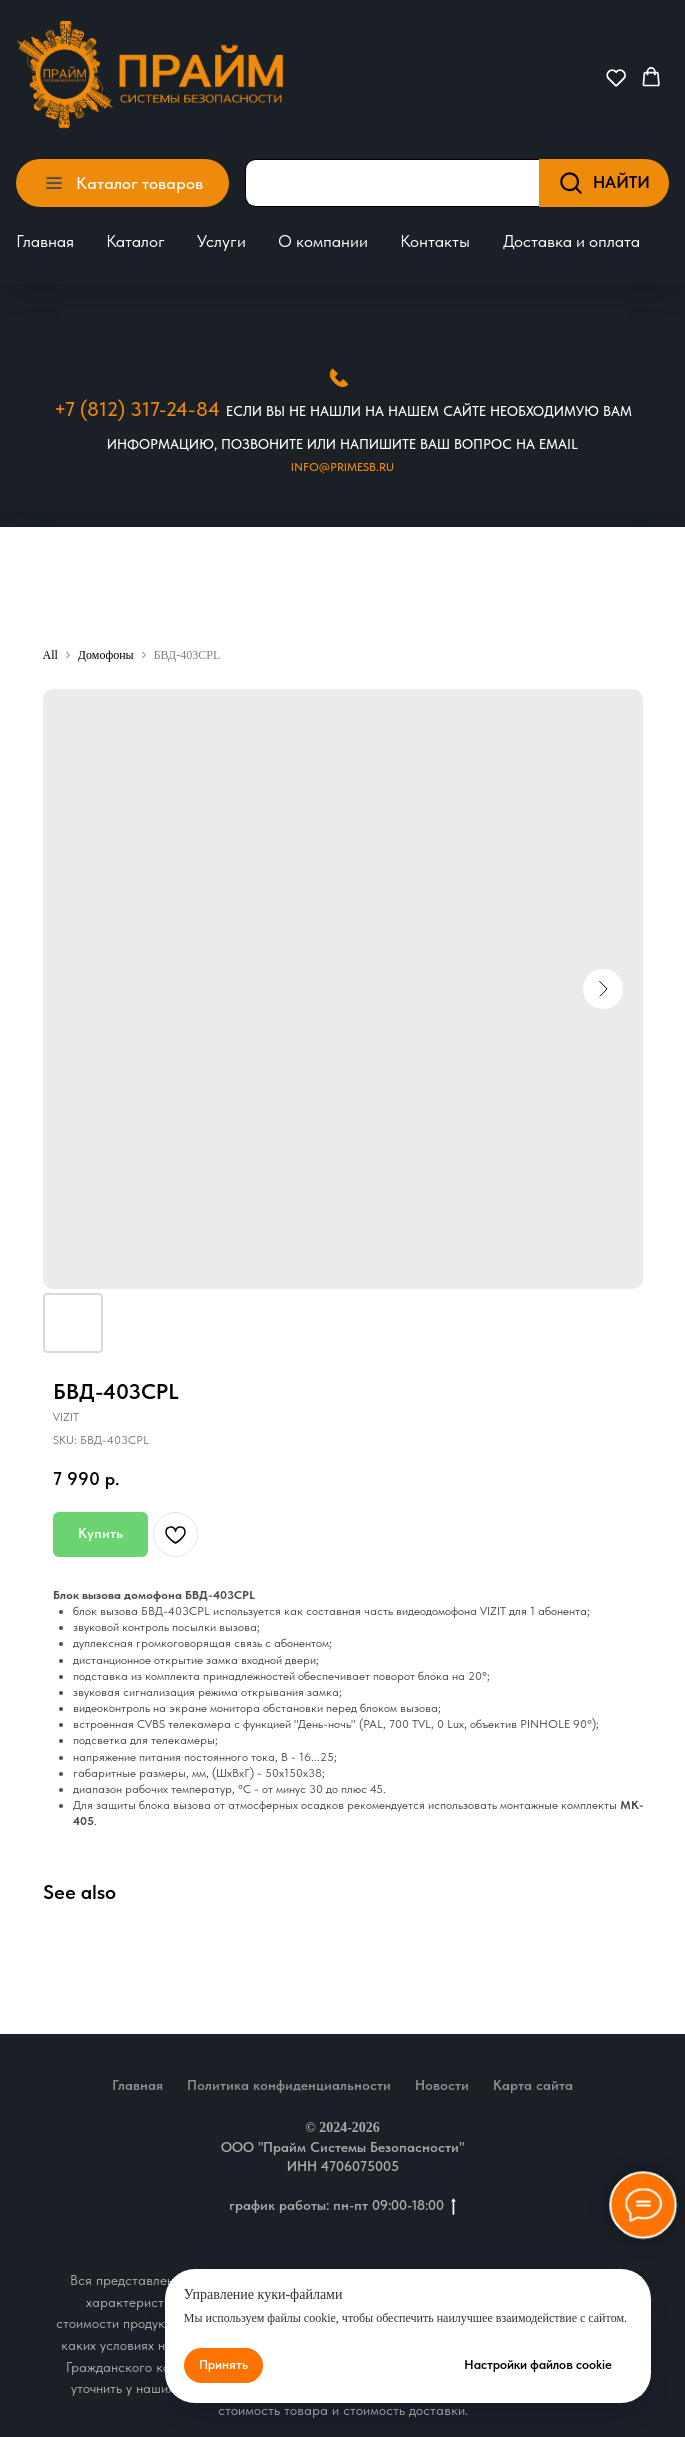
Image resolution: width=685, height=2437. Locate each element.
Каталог (135, 241)
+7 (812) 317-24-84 (137, 409)
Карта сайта (533, 2085)
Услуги (221, 241)
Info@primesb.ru (342, 467)
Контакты (435, 241)
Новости (442, 2085)
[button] (616, 77)
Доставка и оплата (571, 241)
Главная (45, 241)
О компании (323, 241)
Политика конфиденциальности (289, 2085)
